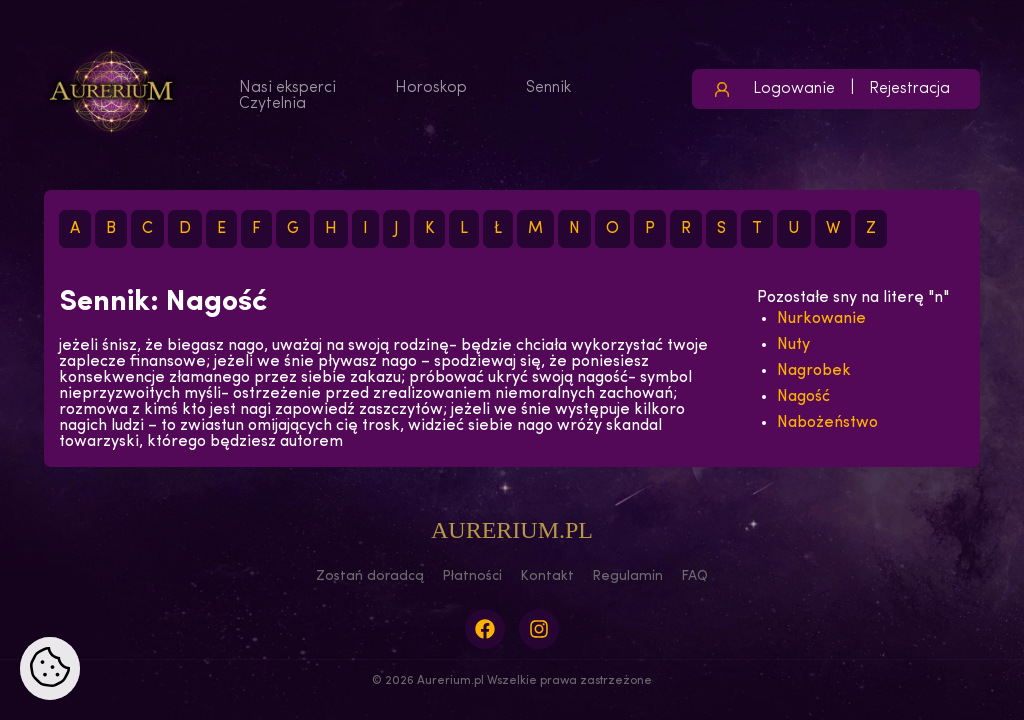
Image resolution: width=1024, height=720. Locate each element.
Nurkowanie (821, 319)
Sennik (548, 88)
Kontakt (547, 576)
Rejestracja (909, 89)
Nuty (793, 345)
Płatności (472, 576)
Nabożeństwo (827, 423)
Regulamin (627, 576)
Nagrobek (814, 371)
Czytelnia (272, 104)
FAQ (694, 576)
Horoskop (431, 88)
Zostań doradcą (370, 576)
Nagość (803, 397)
